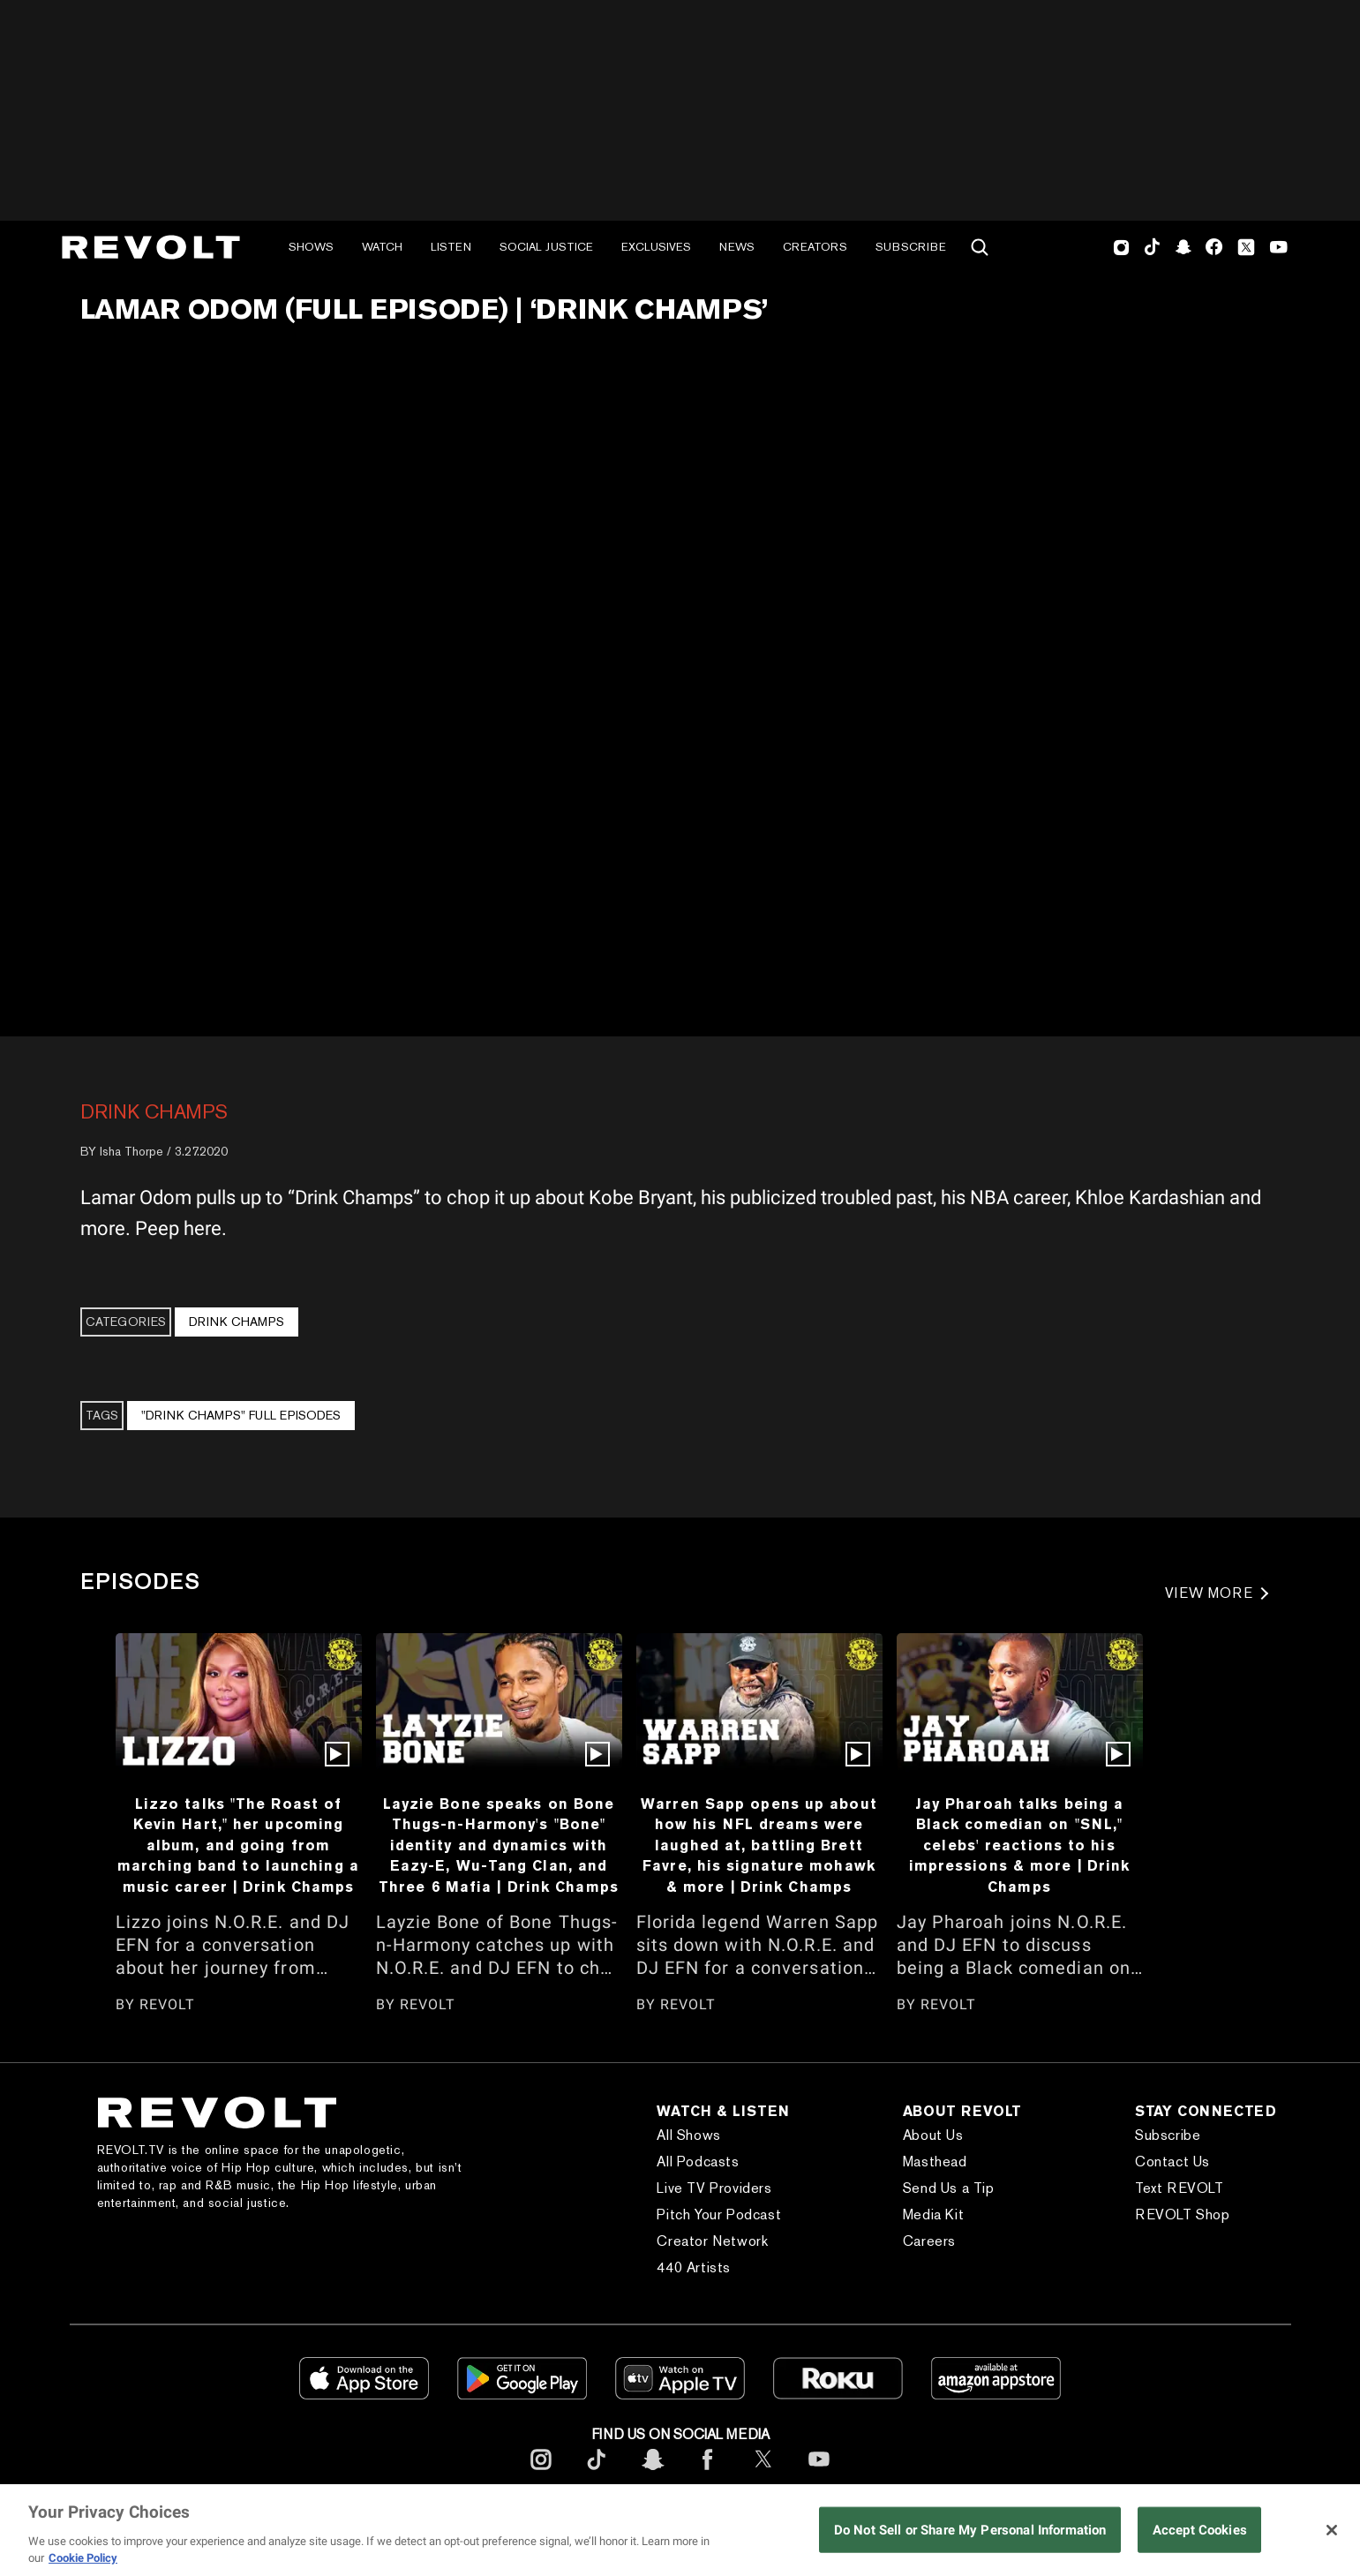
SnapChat (1183, 247)
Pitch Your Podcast (719, 2214)
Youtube (1279, 248)
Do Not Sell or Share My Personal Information (970, 2529)
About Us (933, 2135)
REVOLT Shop (1182, 2214)
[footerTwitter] (763, 2473)
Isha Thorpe (131, 1151)
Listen (451, 246)
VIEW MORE (1209, 1593)
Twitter (1246, 247)
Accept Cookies (1200, 2529)
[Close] (1331, 2530)
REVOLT (167, 2004)
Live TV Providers (714, 2188)
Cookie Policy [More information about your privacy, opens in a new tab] (83, 2558)
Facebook (1214, 247)
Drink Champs (154, 1111)
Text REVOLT (1179, 2188)
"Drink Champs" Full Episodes (241, 1415)
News (737, 246)
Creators (815, 246)
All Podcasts (698, 2161)
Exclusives (656, 246)
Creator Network (712, 2241)
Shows (311, 246)
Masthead (935, 2161)
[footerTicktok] (596, 2473)
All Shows (688, 2135)
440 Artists (694, 2267)
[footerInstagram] (541, 2473)
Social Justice (546, 246)
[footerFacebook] (708, 2473)
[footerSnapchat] (652, 2473)
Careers (929, 2241)
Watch (382, 246)
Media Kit (933, 2214)
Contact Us (1172, 2161)
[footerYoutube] (819, 2473)
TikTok (1152, 247)
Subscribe (910, 246)
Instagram (1122, 247)
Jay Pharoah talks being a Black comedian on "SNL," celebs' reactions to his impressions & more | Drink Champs (1020, 1845)
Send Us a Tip (949, 2188)
